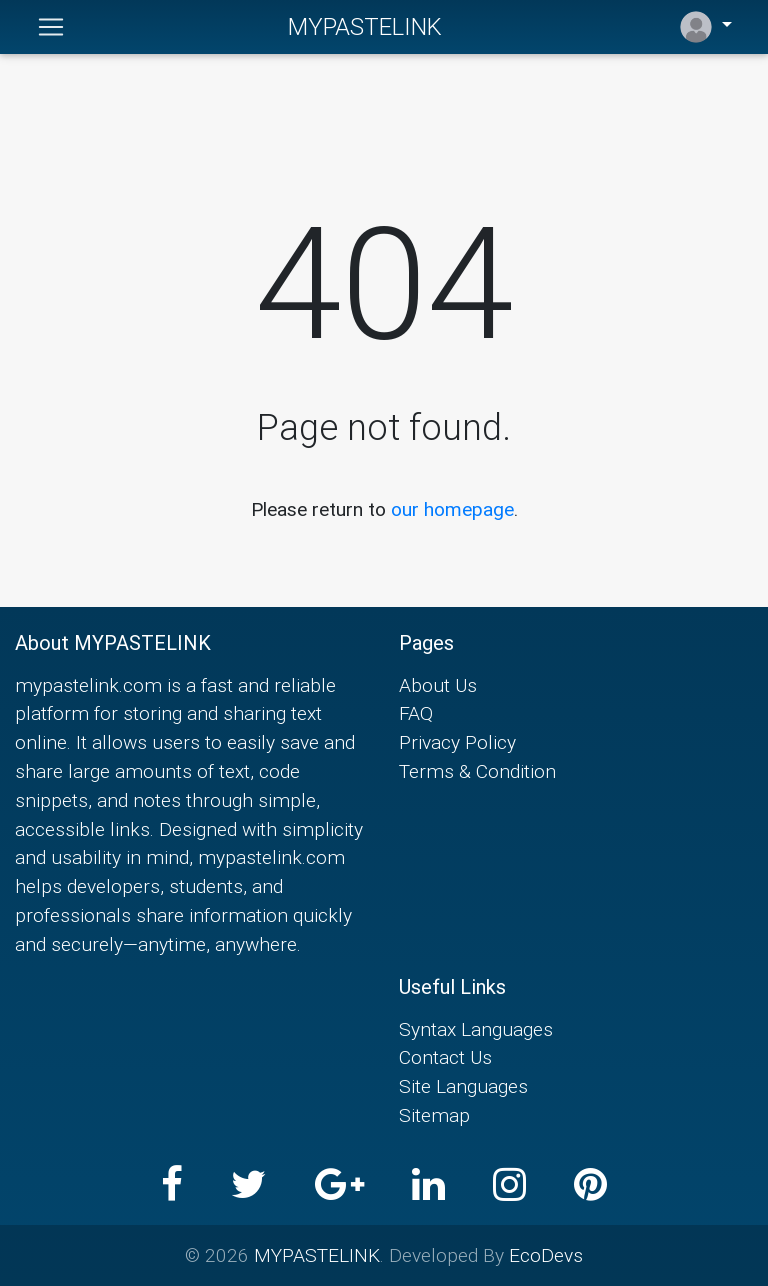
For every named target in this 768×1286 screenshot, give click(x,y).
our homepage (452, 509)
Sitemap (434, 1115)
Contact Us (445, 1057)
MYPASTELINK (365, 26)
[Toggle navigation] (51, 27)
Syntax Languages (476, 1029)
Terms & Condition (477, 771)
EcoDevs (546, 1255)
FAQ (416, 713)
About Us (438, 685)
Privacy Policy (457, 742)
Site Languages (463, 1086)
